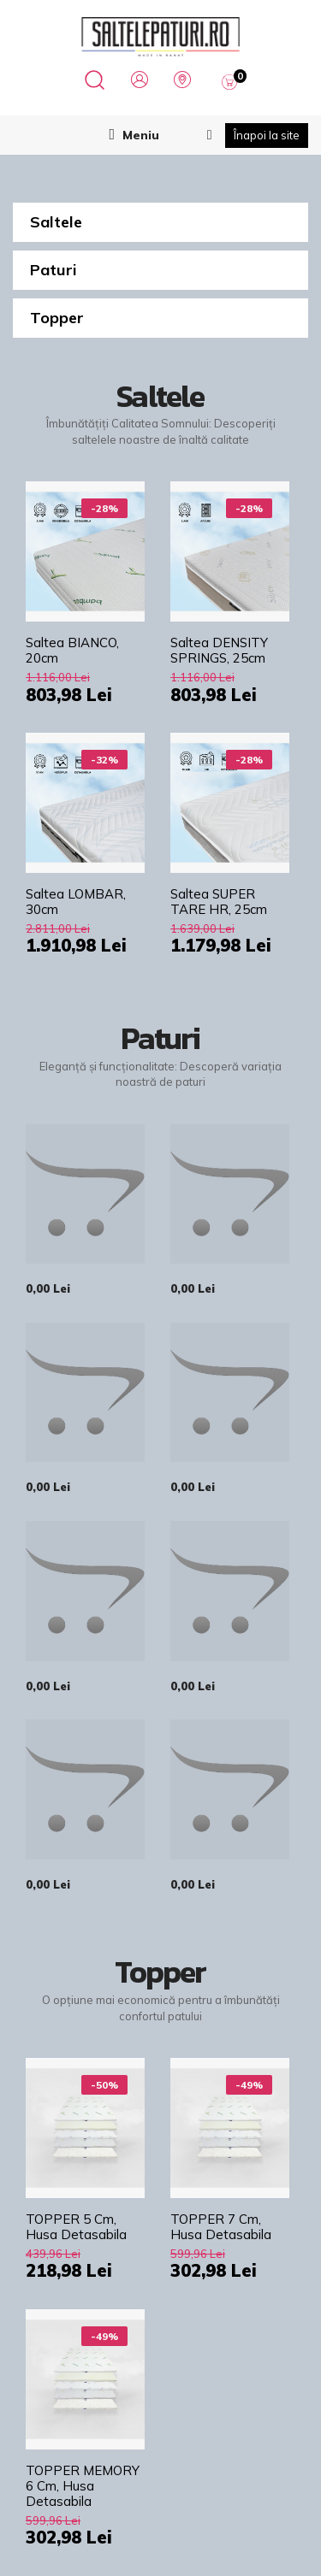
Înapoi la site (267, 135)
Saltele (56, 222)
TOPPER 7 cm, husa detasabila (220, 2227)
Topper (57, 317)
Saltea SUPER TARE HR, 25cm (218, 902)
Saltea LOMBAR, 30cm (76, 902)
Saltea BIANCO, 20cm (72, 650)
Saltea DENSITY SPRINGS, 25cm (219, 650)
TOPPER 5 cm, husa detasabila (76, 2227)
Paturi (53, 270)
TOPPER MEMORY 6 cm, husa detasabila (83, 2486)
